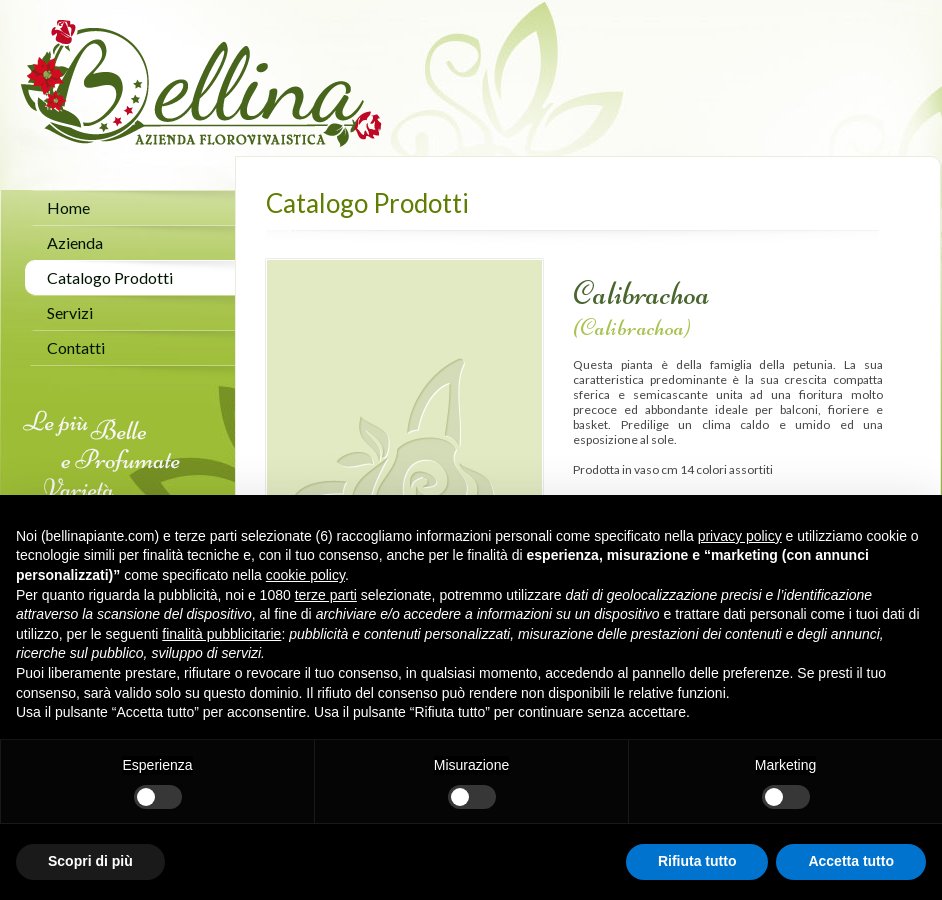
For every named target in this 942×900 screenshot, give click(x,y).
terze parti (326, 595)
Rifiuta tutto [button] (697, 861)
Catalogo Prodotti (110, 277)
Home (68, 207)
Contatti (76, 347)
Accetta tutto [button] (851, 861)
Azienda (75, 242)
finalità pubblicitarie (221, 634)
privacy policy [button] (740, 536)
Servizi (70, 312)
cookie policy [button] (305, 575)
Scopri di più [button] (90, 861)
